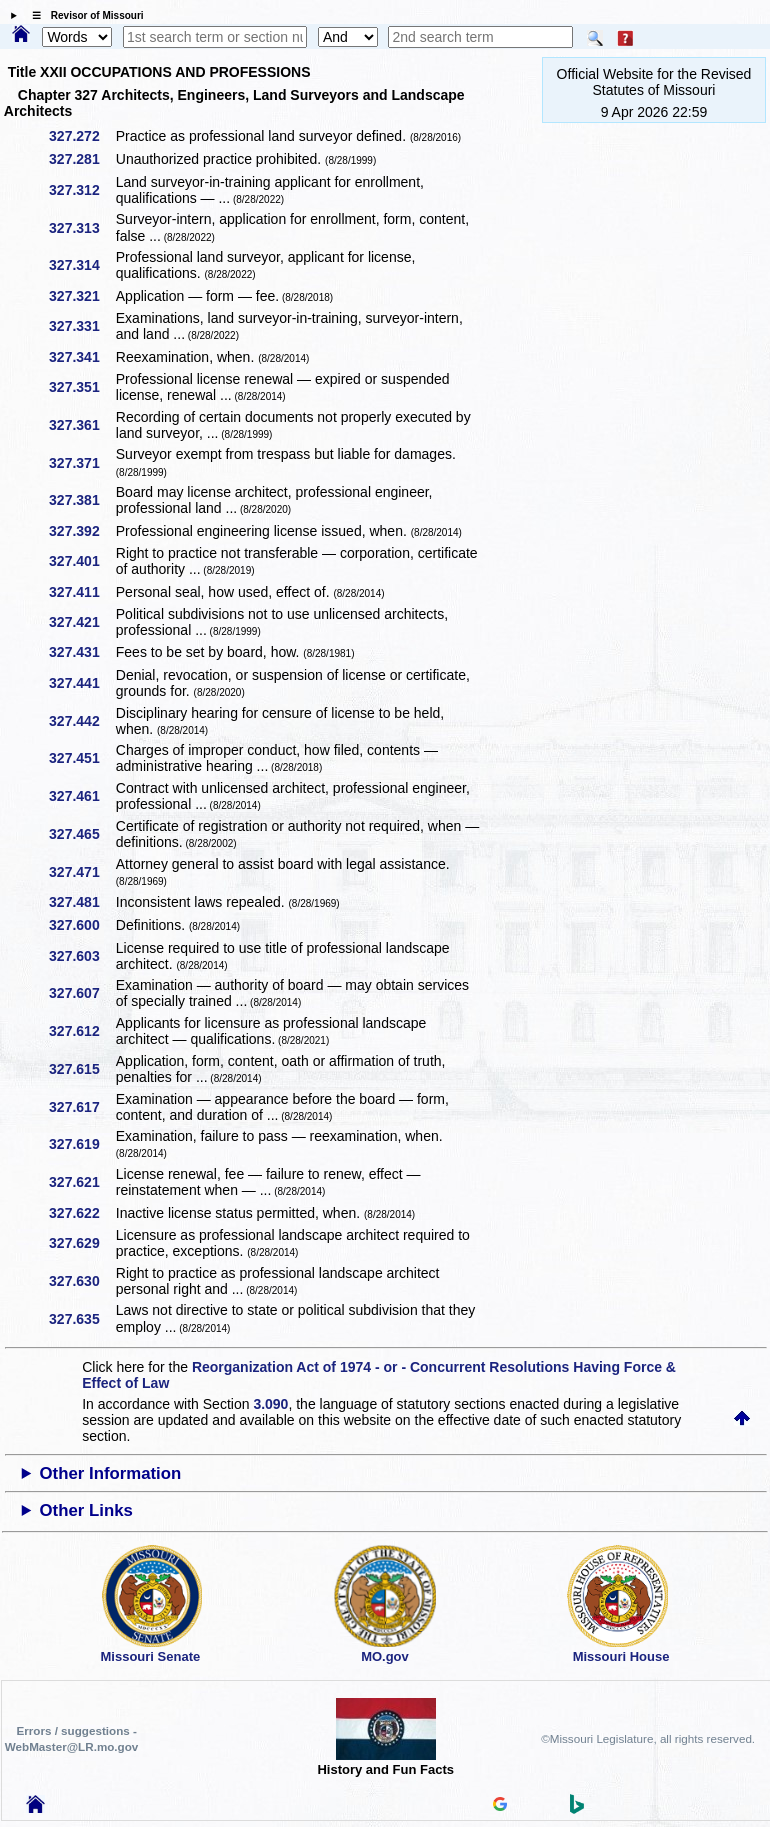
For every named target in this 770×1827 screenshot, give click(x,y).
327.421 (81, 622)
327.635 (81, 1319)
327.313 (81, 228)
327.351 (81, 387)
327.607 (81, 993)
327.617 (81, 1107)
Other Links (86, 1510)
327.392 (81, 531)
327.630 (81, 1281)
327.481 (81, 902)
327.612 (81, 1031)
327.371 (81, 463)
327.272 (81, 136)
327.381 (81, 500)
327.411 (81, 592)
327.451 (81, 758)
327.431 (81, 652)
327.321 (81, 296)
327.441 (81, 683)
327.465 (81, 834)
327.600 (81, 925)
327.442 (81, 721)
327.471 (81, 872)
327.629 (81, 1243)
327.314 (81, 265)
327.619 (81, 1144)
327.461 (81, 796)
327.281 (81, 159)
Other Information (111, 1473)
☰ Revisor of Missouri (83, 15)
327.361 (81, 425)
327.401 (81, 561)
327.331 (81, 326)
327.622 (81, 1213)
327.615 (81, 1069)
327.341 (81, 357)
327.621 (81, 1182)
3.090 (270, 1404)
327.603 (81, 956)
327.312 (81, 190)
